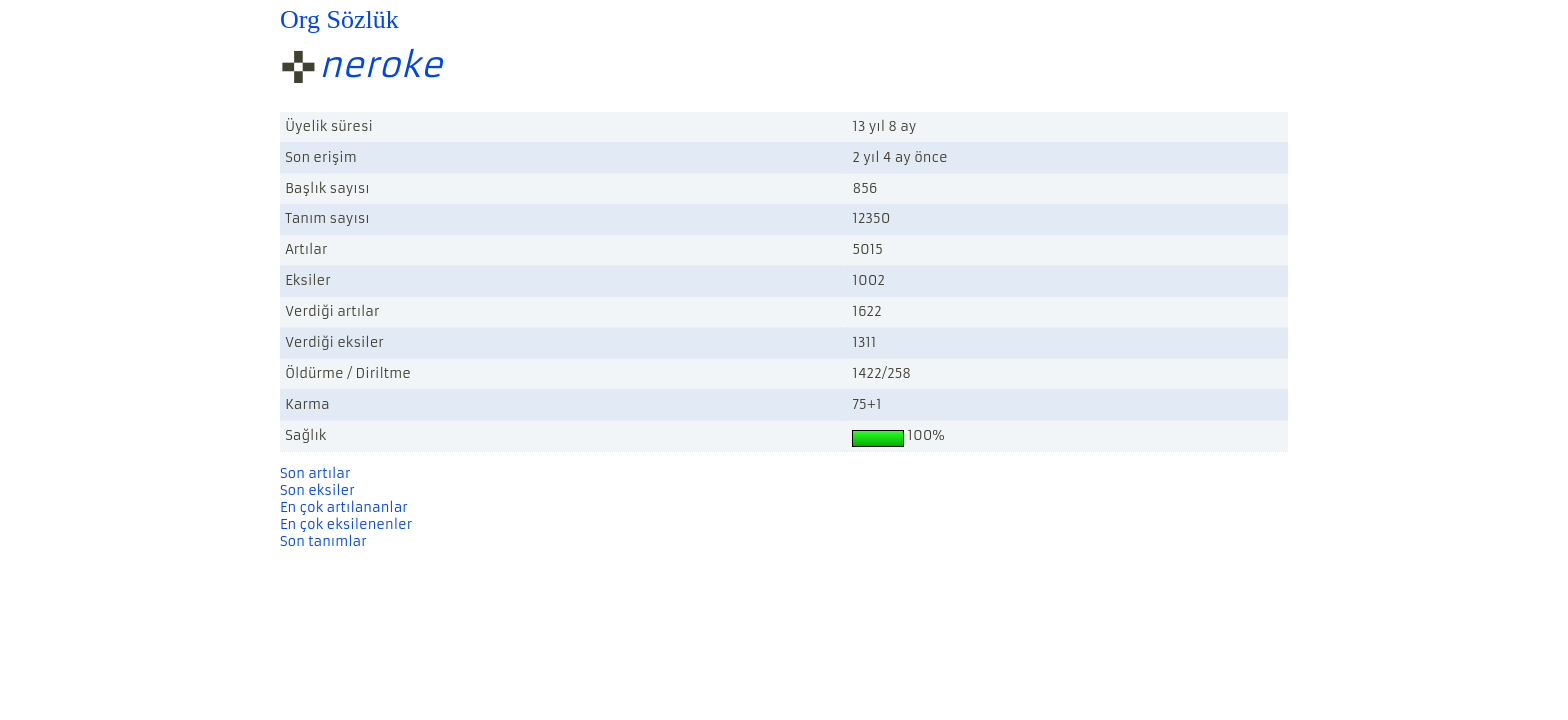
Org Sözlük (339, 19)
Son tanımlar (323, 541)
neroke (381, 65)
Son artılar (315, 473)
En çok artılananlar (344, 507)
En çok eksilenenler (346, 524)
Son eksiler (317, 490)
